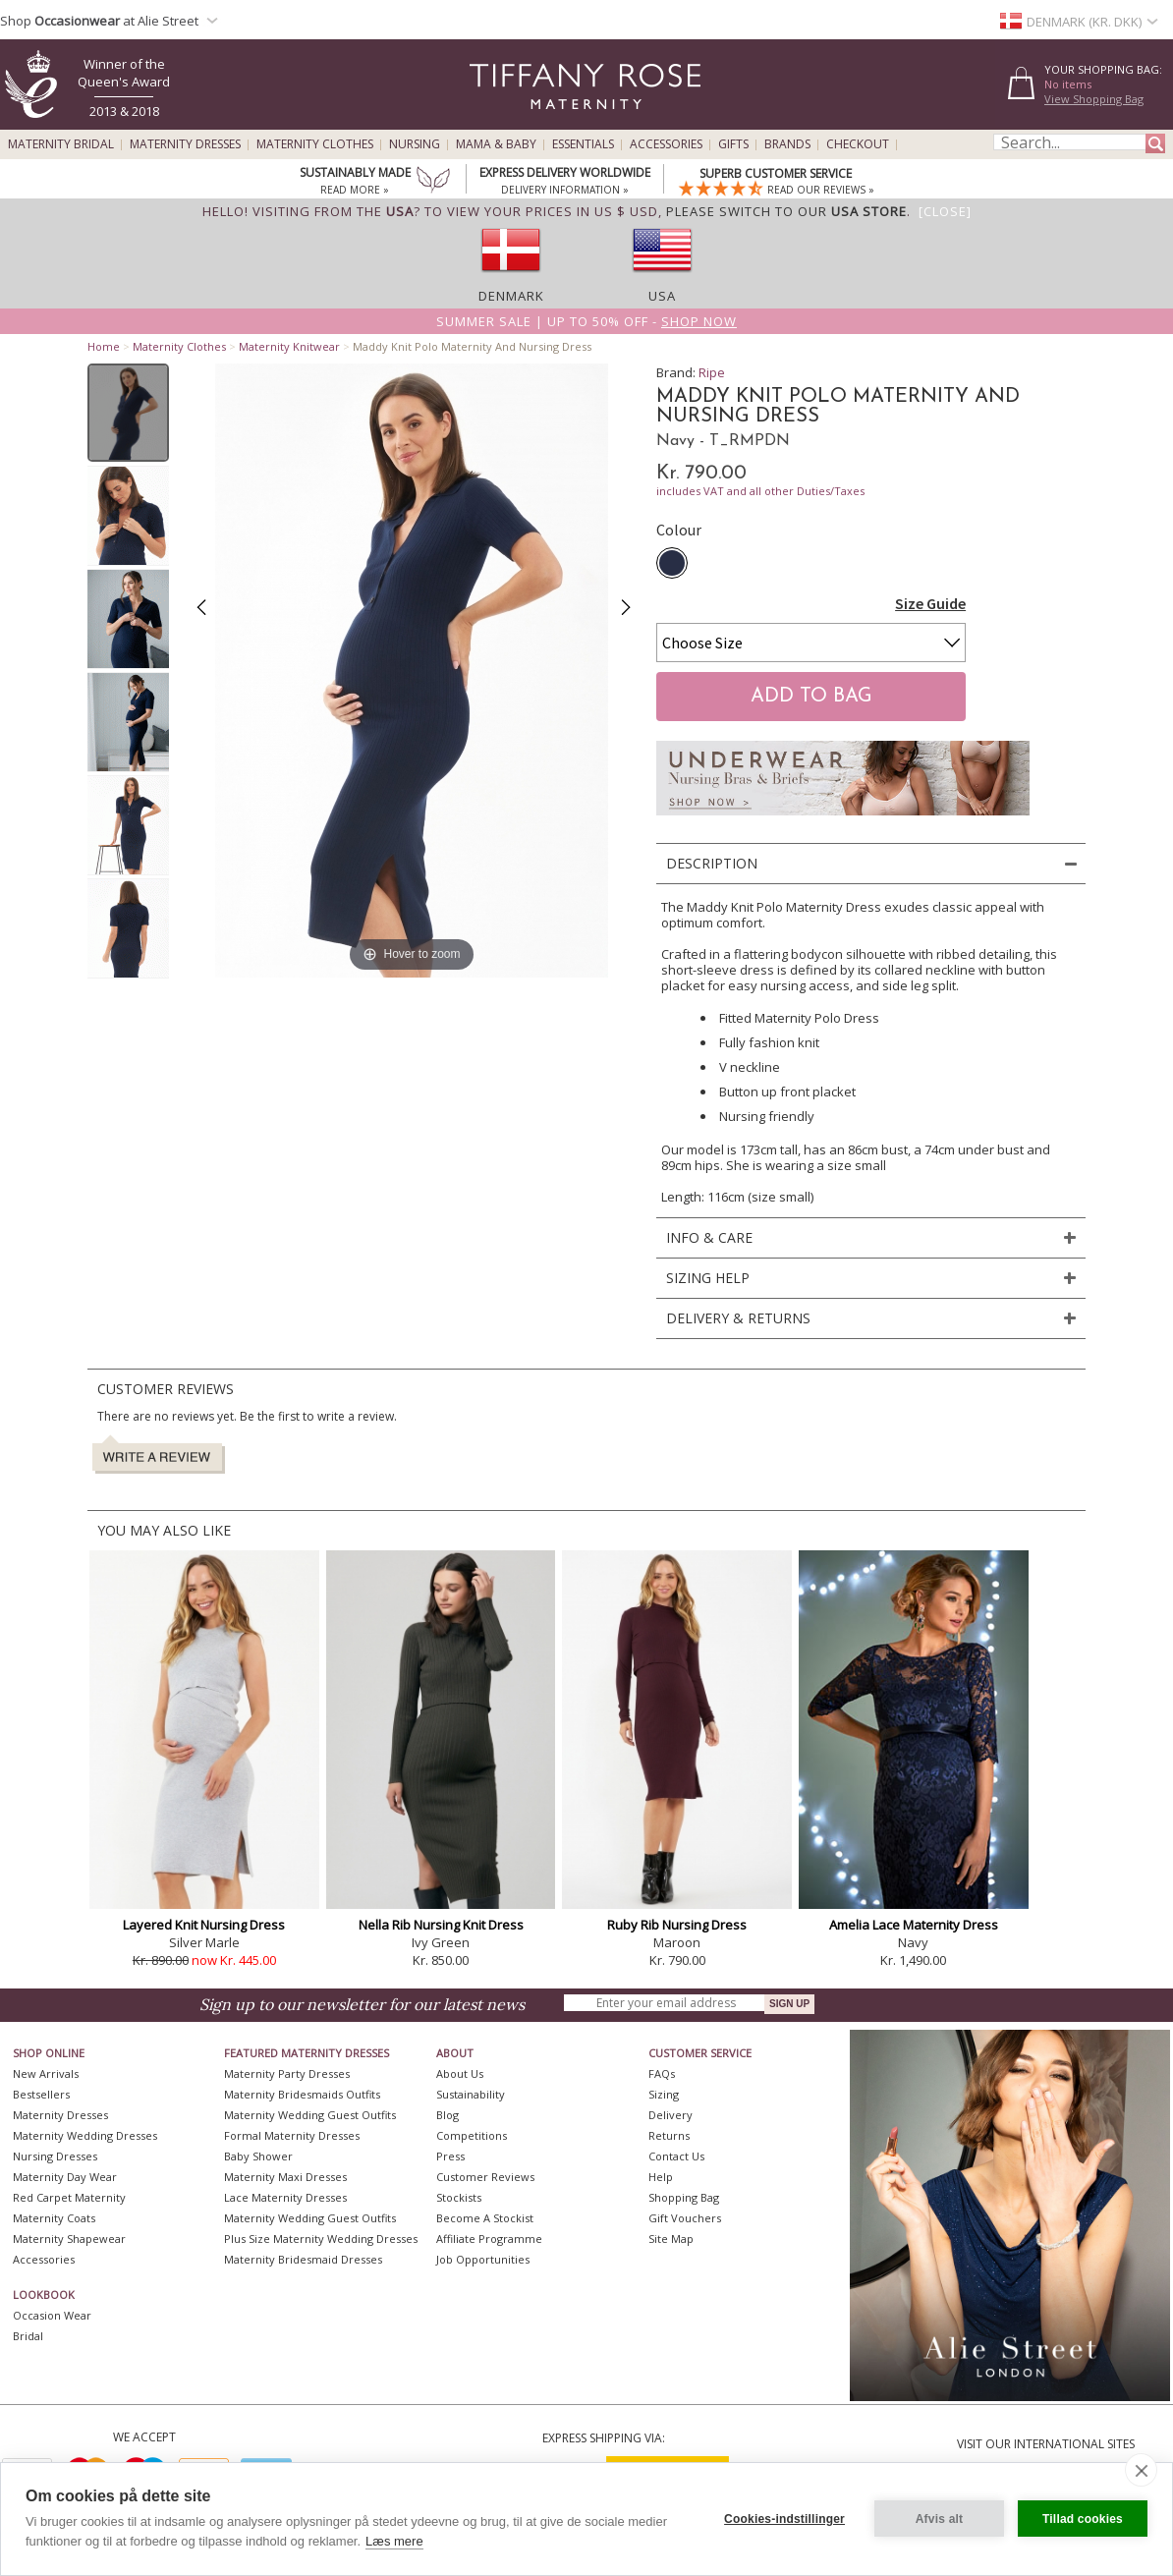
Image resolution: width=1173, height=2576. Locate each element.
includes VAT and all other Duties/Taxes (760, 490)
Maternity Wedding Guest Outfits (310, 2114)
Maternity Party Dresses (287, 2073)
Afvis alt (939, 2519)
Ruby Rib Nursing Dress (677, 1924)
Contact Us (676, 2156)
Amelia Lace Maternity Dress (913, 1924)
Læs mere (394, 2541)
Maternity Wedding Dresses (85, 2135)
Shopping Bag (683, 2197)
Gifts (733, 144)
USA (662, 296)
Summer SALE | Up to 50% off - (586, 321)
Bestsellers (41, 2094)
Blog (447, 2114)
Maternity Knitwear (289, 346)
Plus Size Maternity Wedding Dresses (321, 2238)
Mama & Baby (496, 144)
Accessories (666, 144)
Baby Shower (258, 2156)
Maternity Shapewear (69, 2238)
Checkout (857, 144)
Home (103, 346)
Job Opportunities (483, 2259)
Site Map (671, 2238)
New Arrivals (46, 2073)
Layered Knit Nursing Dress (204, 1924)
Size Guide (930, 603)
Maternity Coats (54, 2218)
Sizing (663, 2094)
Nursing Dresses (55, 2156)
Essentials (583, 144)
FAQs (661, 2073)
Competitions (471, 2135)
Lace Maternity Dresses (285, 2197)
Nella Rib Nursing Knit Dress (441, 1924)
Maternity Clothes (314, 144)
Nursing (414, 144)
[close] (1141, 2470)
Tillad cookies (1082, 2519)
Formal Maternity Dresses (292, 2135)
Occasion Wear (52, 2315)
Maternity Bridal (61, 144)
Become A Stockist (484, 2218)
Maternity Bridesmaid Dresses (303, 2259)
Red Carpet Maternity (69, 2197)
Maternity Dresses (185, 144)
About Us (459, 2073)
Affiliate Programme (489, 2238)
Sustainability (470, 2094)
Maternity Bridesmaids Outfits (302, 2094)
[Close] (945, 211)
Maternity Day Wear (65, 2176)
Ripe (711, 372)
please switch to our (786, 211)
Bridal (28, 2335)
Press (450, 2156)
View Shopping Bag (1094, 98)
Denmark (511, 296)
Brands (787, 144)
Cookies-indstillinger (784, 2519)
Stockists (458, 2197)
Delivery (670, 2114)
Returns (669, 2135)
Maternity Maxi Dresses (285, 2176)
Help (660, 2176)
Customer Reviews (485, 2176)
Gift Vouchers (684, 2218)
